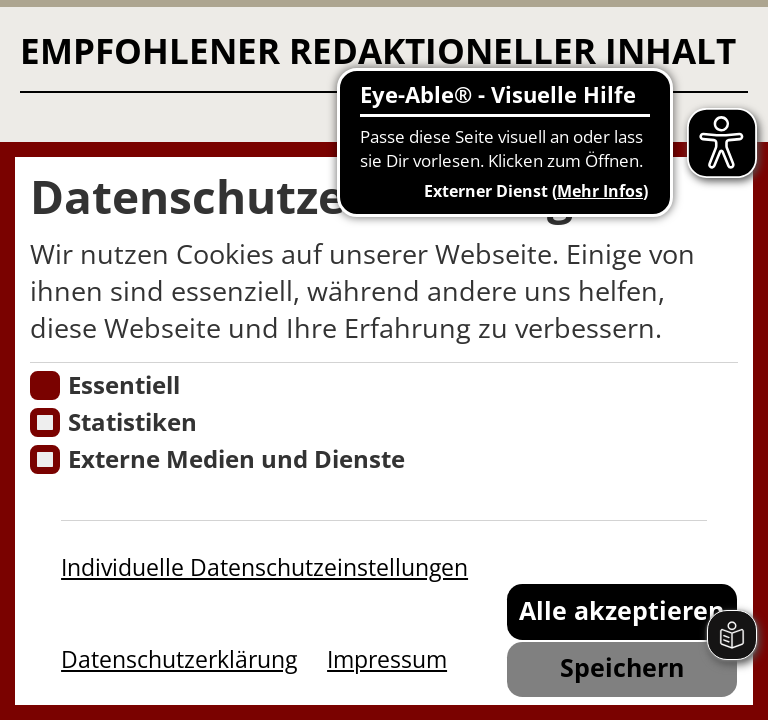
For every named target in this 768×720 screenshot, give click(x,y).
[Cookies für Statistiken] (44, 422)
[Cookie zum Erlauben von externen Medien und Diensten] (44, 459)
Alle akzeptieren (621, 610)
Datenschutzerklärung (179, 659)
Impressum (387, 659)
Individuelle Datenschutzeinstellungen (264, 567)
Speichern (622, 667)
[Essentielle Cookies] (44, 385)
